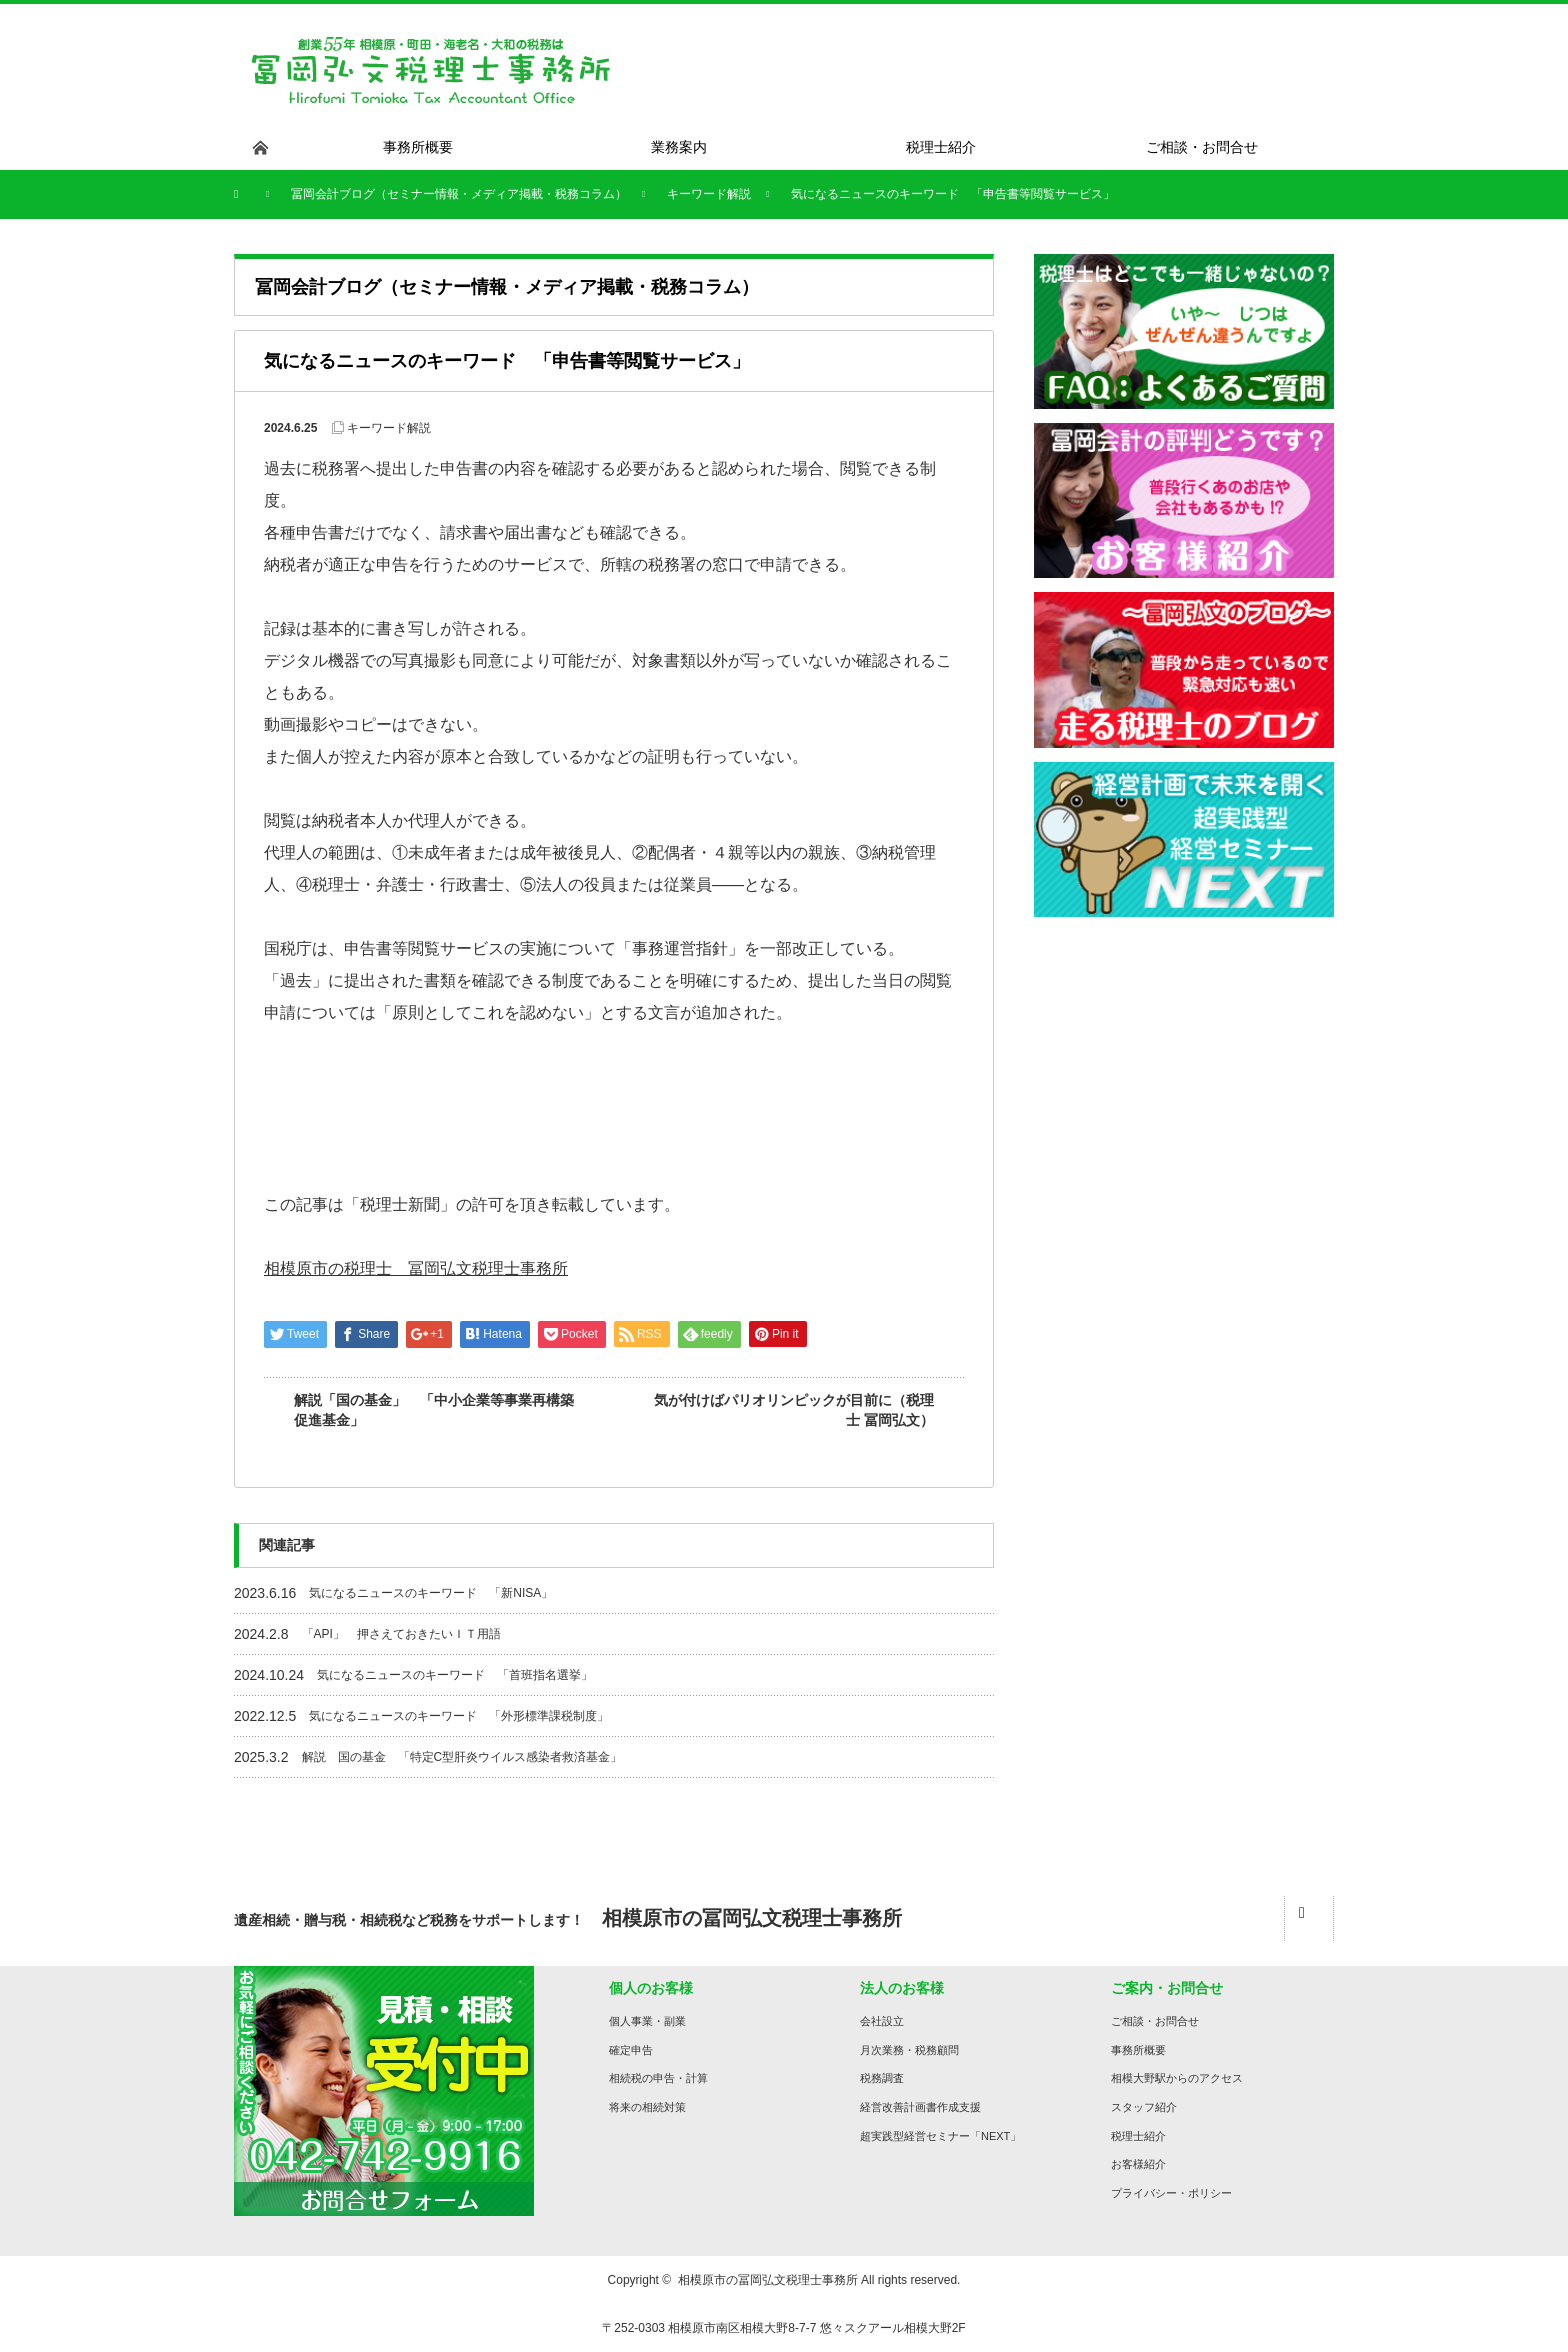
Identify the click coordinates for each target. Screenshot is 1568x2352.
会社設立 (882, 2021)
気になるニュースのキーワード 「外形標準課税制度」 (459, 1716)
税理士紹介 (1138, 2136)
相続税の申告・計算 (658, 2078)
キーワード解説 (389, 428)
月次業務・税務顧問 (909, 2050)
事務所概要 (1138, 2050)
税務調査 (882, 2078)
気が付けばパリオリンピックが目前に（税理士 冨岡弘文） (794, 1410)
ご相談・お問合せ (1155, 2021)
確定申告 (631, 2050)
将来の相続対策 (647, 2107)
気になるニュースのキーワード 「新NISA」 (431, 1593)
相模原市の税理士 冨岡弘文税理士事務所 (416, 1268)
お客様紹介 (1138, 2164)
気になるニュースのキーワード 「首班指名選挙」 (455, 1675)
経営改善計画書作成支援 (920, 2107)
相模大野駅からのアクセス (1177, 2078)
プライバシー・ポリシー (1171, 2193)
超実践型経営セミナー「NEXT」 (940, 2136)
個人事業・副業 (647, 2021)
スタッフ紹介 (1144, 2107)
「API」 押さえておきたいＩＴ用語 (401, 1634)
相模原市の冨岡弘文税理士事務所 (768, 2280)
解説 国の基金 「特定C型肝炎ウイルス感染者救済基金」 (462, 1757)
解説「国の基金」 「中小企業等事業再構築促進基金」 (434, 1410)
